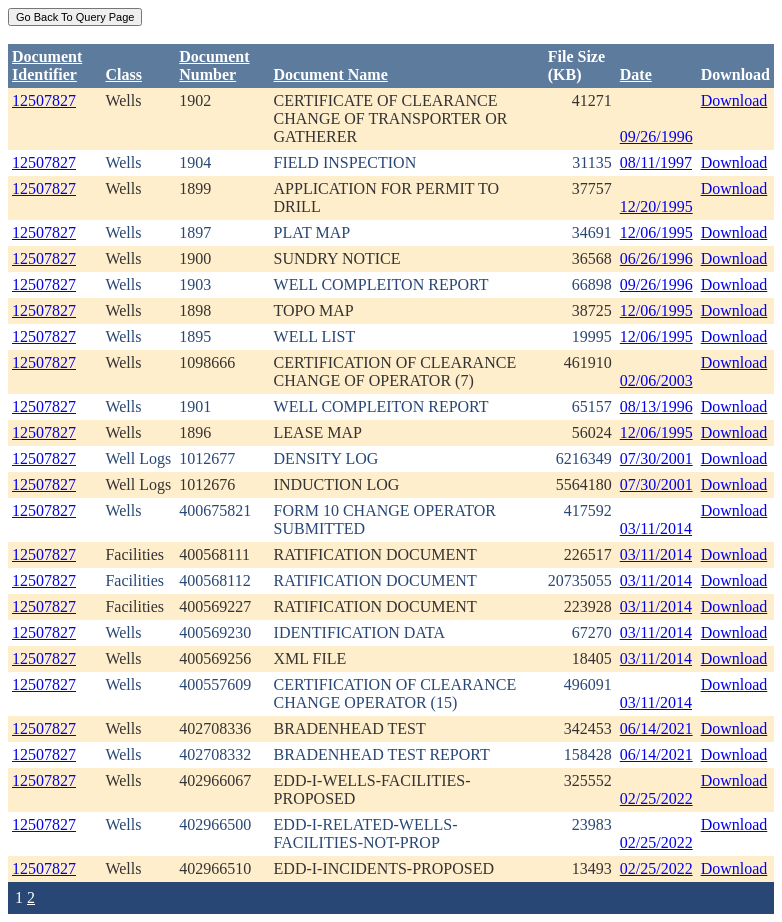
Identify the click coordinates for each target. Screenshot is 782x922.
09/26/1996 (656, 136)
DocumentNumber (214, 65)
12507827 (44, 100)
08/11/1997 (656, 162)
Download (734, 100)
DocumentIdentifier (47, 65)
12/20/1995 (656, 206)
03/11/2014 (656, 528)
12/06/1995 (656, 232)
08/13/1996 (656, 406)
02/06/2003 (656, 380)
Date (636, 74)
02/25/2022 (656, 798)
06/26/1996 (656, 258)
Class (123, 74)
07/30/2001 (656, 458)
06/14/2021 (656, 728)
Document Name (331, 74)
